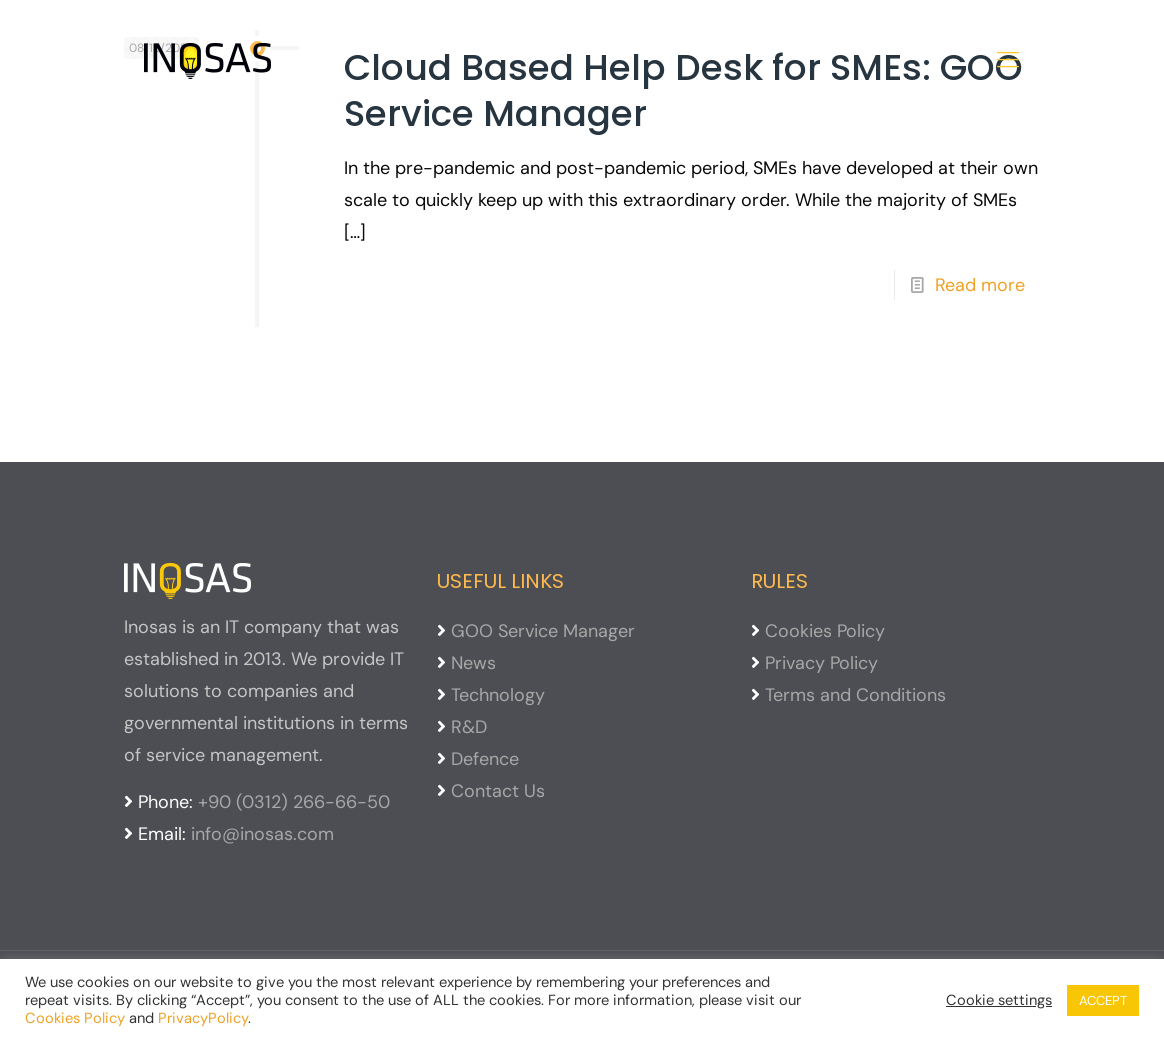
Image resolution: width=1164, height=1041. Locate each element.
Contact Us (498, 791)
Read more (980, 285)
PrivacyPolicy (203, 1018)
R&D (469, 727)
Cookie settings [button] (999, 1000)
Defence (485, 759)
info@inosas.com (262, 834)
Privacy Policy (821, 663)
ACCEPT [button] (1103, 1000)
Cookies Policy (825, 631)
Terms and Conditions (855, 695)
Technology (498, 695)
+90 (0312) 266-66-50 (294, 802)
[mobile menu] (1008, 60)
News (473, 663)
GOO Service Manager (543, 631)
